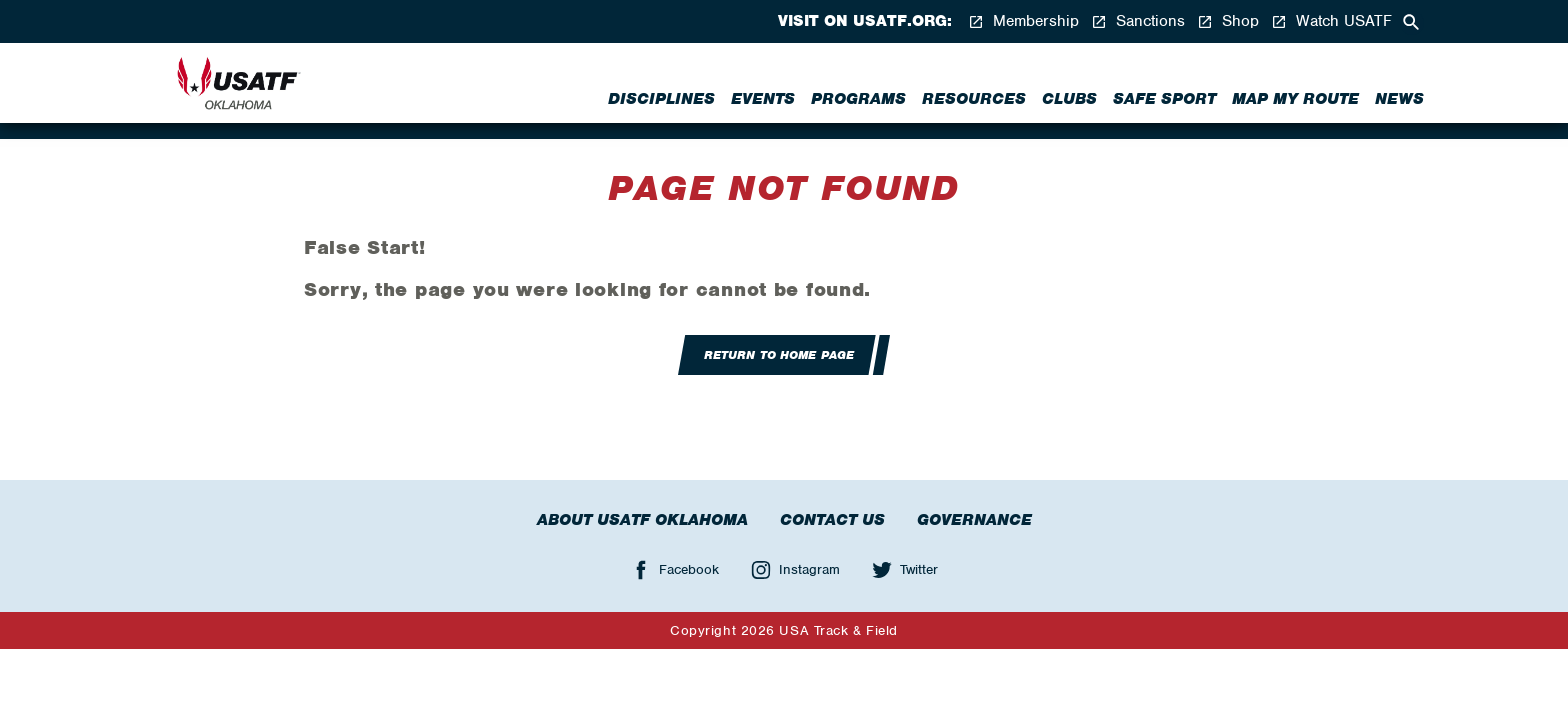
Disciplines (661, 99)
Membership (1023, 21)
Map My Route (1295, 99)
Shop (1228, 21)
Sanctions (1138, 21)
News (1399, 99)
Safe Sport (1164, 99)
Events (763, 99)
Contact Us (832, 520)
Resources (974, 99)
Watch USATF (1331, 21)
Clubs (1069, 99)
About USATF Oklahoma (642, 520)
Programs (858, 99)
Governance (974, 520)
